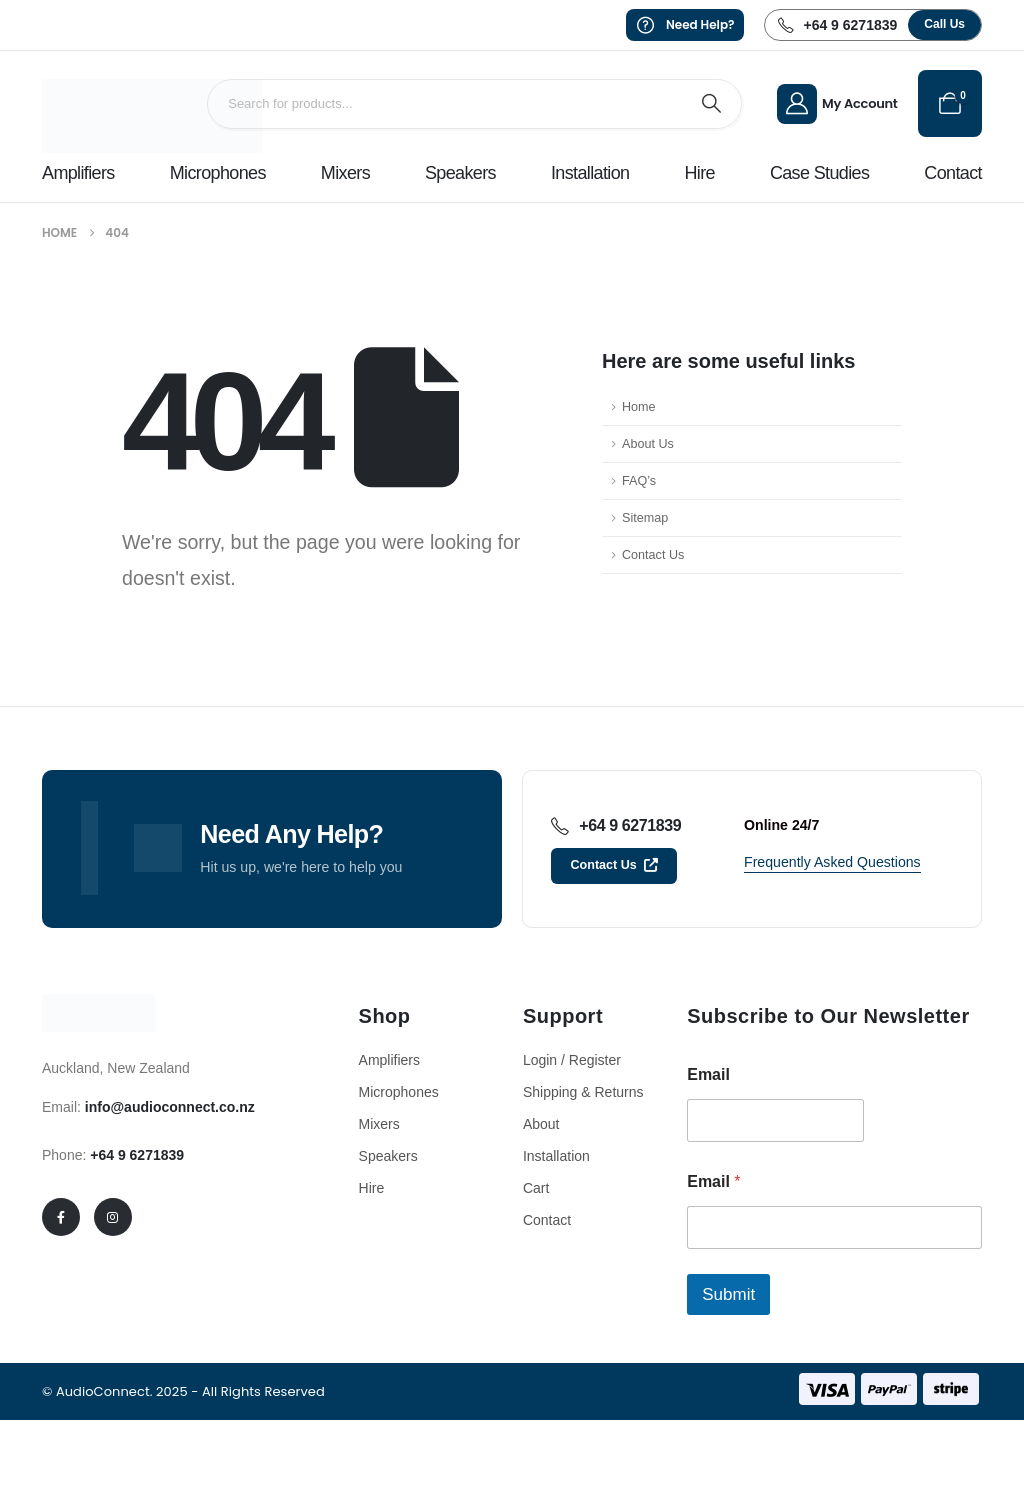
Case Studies (820, 173)
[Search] (712, 104)
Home (639, 407)
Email (708, 1074)
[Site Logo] (152, 116)
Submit (728, 1294)
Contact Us (653, 555)
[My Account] (837, 104)
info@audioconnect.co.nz (170, 1107)
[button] (944, 24)
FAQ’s (639, 481)
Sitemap (645, 518)
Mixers (345, 173)
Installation (590, 173)
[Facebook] (61, 1217)
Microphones (218, 173)
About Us (648, 444)
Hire (699, 173)
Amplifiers (78, 173)
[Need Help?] (685, 25)
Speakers (460, 173)
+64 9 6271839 (137, 1155)
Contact (953, 173)
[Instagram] (113, 1217)
